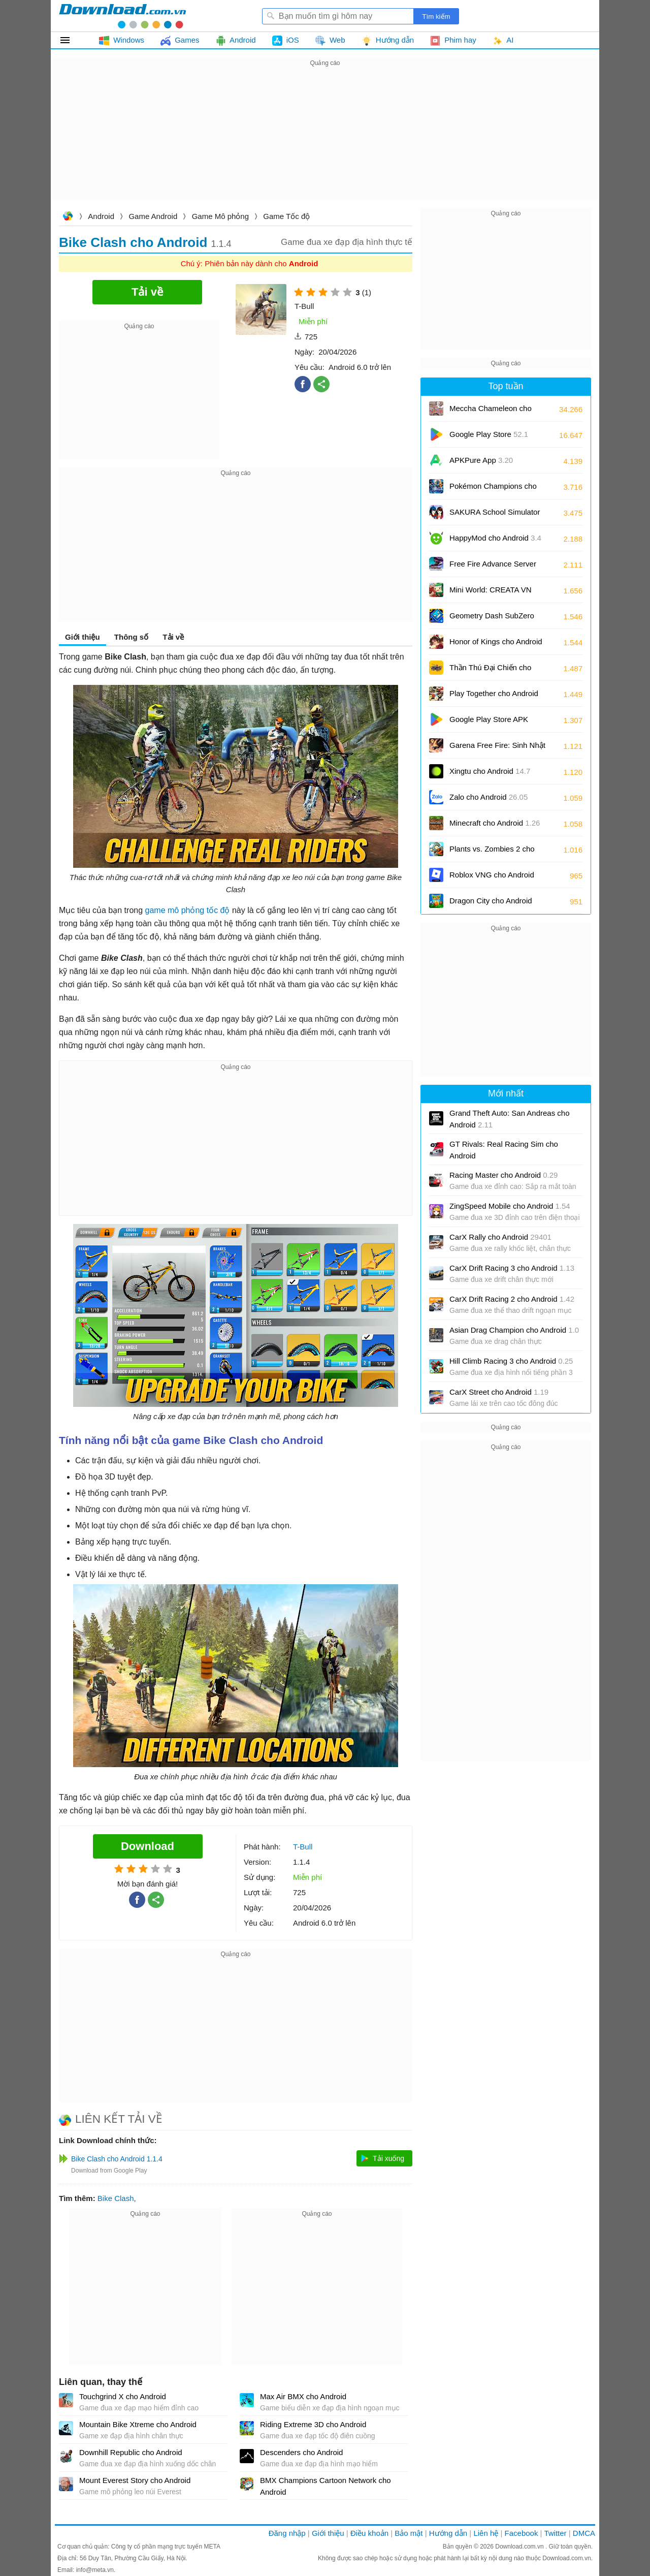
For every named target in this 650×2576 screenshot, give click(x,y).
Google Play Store (488, 434)
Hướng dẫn (448, 2533)
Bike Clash (116, 2198)
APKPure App (481, 460)
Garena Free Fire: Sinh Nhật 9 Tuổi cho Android (497, 749)
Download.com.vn (67, 217)
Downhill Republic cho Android (130, 2452)
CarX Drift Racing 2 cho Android (511, 1299)
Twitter (555, 2533)
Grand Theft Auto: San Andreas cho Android (509, 1119)
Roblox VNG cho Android (491, 878)
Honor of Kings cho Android (495, 645)
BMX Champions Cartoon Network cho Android (325, 2486)
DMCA (584, 2533)
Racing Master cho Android (503, 1175)
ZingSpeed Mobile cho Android (509, 1206)
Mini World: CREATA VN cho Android (490, 593)
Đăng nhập (287, 2533)
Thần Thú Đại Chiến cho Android (490, 671)
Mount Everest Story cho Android (134, 2480)
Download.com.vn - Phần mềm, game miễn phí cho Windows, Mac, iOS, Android (122, 15)
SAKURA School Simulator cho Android (494, 515)
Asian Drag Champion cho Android (514, 1330)
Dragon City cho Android (490, 904)
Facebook (521, 2533)
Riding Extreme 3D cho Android (313, 2424)
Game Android (152, 216)
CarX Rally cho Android (500, 1237)
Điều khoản (369, 2533)
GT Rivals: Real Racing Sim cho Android (503, 1150)
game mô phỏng (175, 910)
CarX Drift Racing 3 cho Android (511, 1268)
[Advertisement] (325, 140)
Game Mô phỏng (220, 216)
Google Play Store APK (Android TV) (488, 723)
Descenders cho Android (301, 2452)
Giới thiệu (82, 637)
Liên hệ (485, 2533)
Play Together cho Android (493, 697)
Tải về (173, 637)
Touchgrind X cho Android (122, 2396)
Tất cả (71, 40)
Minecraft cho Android (494, 823)
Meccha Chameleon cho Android (490, 412)
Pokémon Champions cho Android (493, 489)
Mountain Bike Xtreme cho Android (138, 2424)
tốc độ (218, 910)
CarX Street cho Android (498, 1392)
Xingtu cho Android (489, 771)
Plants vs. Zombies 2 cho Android (492, 852)
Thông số (131, 637)
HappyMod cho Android (495, 537)
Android (101, 216)
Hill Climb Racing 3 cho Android (511, 1361)
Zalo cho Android (488, 797)
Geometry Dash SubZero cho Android (491, 619)
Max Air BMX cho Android (303, 2396)
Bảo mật (408, 2533)
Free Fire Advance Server (492, 567)
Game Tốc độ (286, 216)
